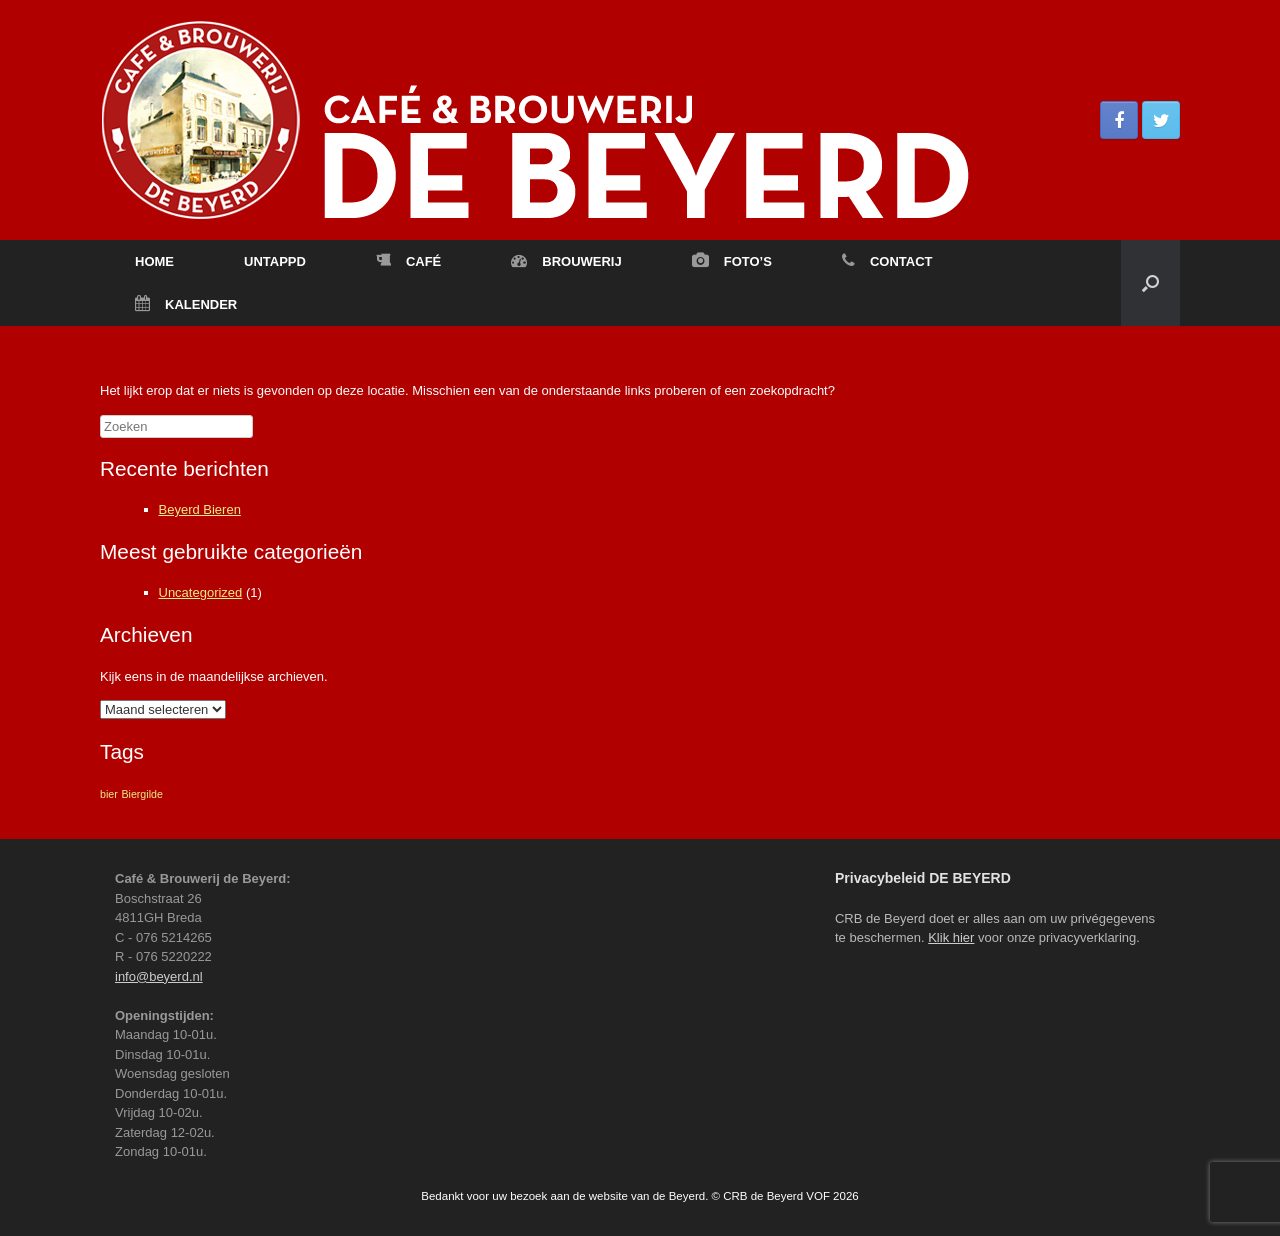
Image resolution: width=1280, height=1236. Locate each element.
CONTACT (887, 261)
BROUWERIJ (566, 261)
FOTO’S (732, 261)
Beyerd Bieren (200, 509)
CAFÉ (408, 261)
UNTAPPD (275, 261)
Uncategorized (201, 592)
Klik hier (951, 937)
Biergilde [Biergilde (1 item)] (141, 794)
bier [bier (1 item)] (109, 794)
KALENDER (186, 304)
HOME (154, 261)
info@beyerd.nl (159, 976)
